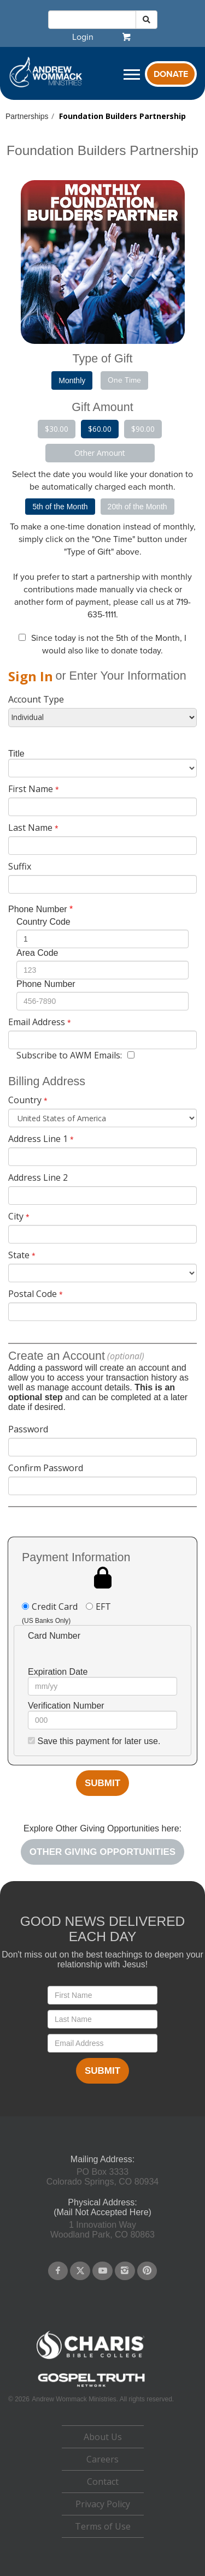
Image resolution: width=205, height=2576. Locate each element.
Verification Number (66, 1705)
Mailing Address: (102, 2159)
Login (82, 37)
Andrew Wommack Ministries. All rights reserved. (103, 2399)
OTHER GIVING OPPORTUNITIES (102, 1852)
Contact (103, 2481)
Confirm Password (45, 1468)
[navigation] (82, 37)
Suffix (19, 866)
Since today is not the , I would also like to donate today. (108, 644)
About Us (103, 2436)
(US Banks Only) (46, 1621)
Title (16, 753)
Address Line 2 (38, 1177)
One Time (124, 380)
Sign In (30, 676)
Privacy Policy (102, 2503)
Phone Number (37, 909)
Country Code (43, 921)
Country (25, 1100)
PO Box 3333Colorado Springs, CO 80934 (102, 2176)
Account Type (36, 699)
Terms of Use (103, 2526)
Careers (102, 2459)
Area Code (37, 952)
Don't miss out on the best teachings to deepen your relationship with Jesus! (102, 1959)
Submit (102, 1783)
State (19, 1255)
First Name (30, 789)
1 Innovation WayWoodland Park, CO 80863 (102, 2229)
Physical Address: (102, 2202)
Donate (171, 74)
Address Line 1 (38, 1139)
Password (28, 1429)
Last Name (30, 828)
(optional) (125, 1356)
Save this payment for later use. (98, 1741)
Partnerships (27, 116)
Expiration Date (57, 1671)
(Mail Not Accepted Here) (102, 2212)
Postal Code (32, 1294)
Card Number (54, 1635)
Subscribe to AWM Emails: (69, 1055)
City (16, 1216)
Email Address (36, 1022)
